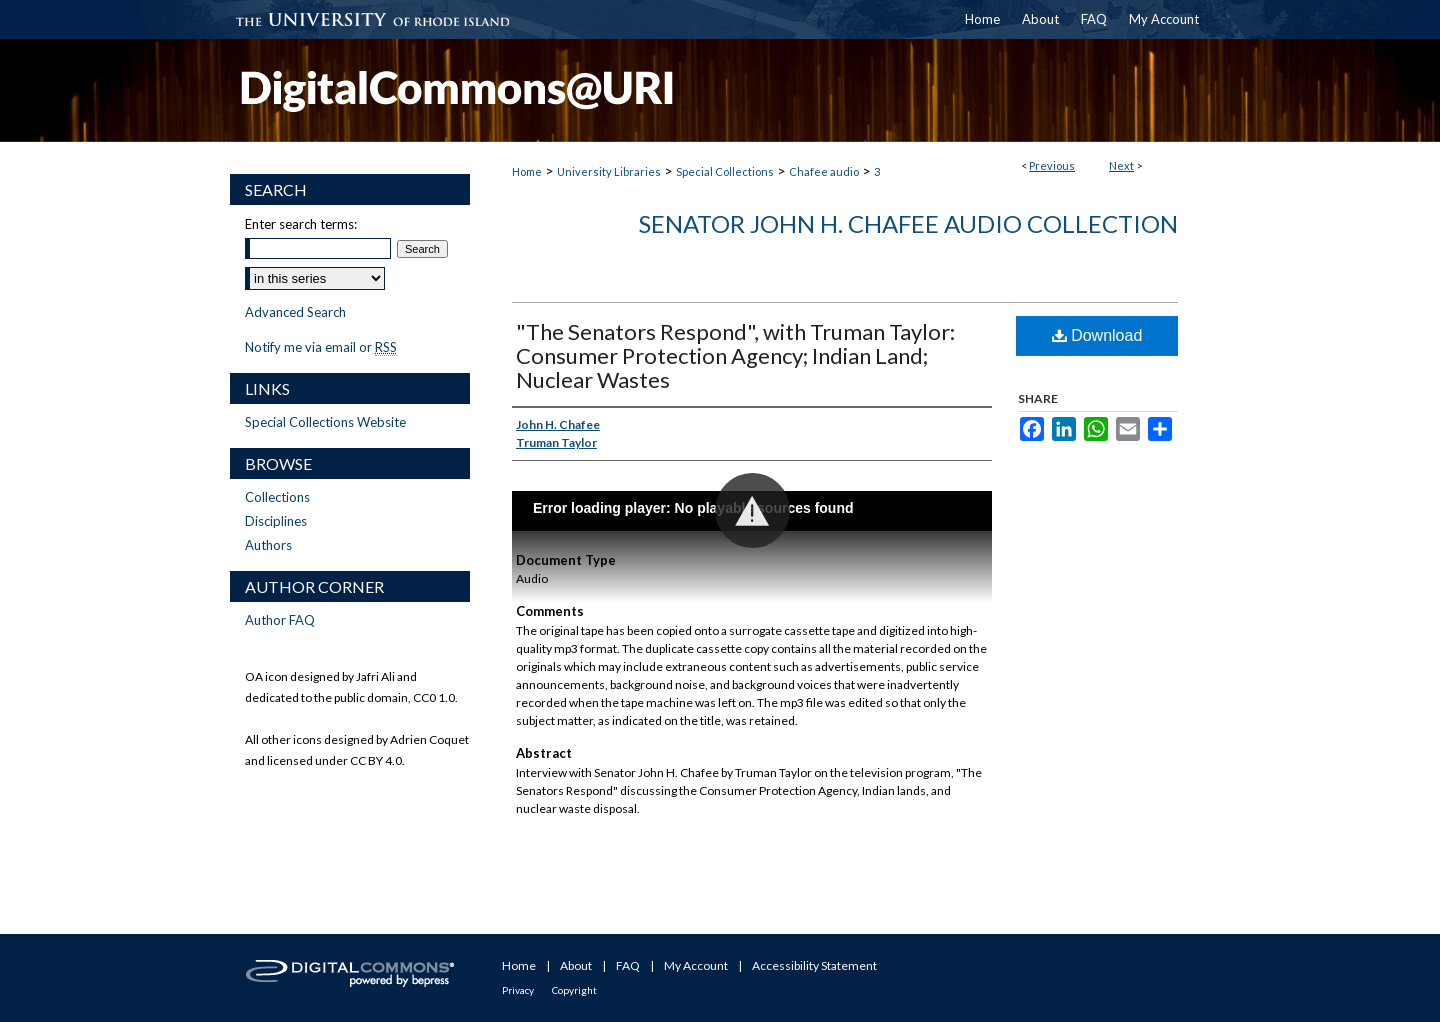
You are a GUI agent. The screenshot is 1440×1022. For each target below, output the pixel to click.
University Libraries (609, 171)
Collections (277, 497)
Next (1121, 165)
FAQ (628, 965)
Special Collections (725, 171)
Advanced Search (295, 312)
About (576, 965)
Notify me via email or (321, 347)
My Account (696, 965)
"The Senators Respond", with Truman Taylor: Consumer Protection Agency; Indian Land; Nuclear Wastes (735, 355)
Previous (1052, 165)
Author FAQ (280, 620)
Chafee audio (824, 171)
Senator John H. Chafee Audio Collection (908, 223)
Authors (268, 545)
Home (527, 171)
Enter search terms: (301, 224)
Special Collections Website (325, 422)
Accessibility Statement (814, 965)
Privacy (518, 990)
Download (1097, 335)
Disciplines (276, 521)
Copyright (574, 990)
